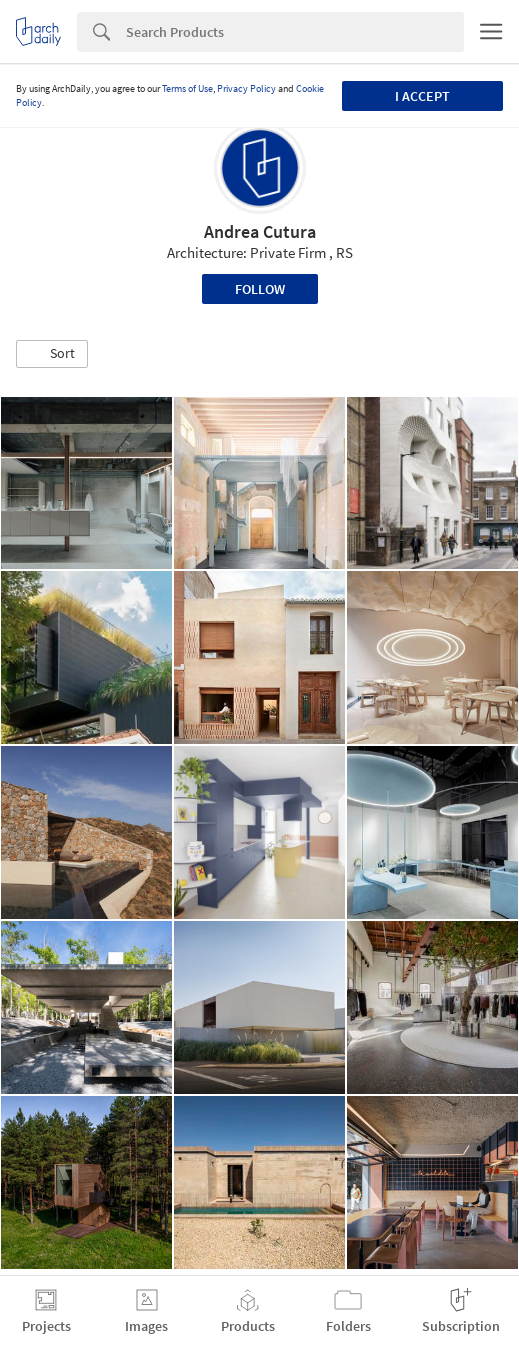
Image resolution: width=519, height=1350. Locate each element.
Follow (260, 289)
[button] (52, 354)
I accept (422, 96)
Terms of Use (187, 88)
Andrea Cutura (260, 231)
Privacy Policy (246, 88)
